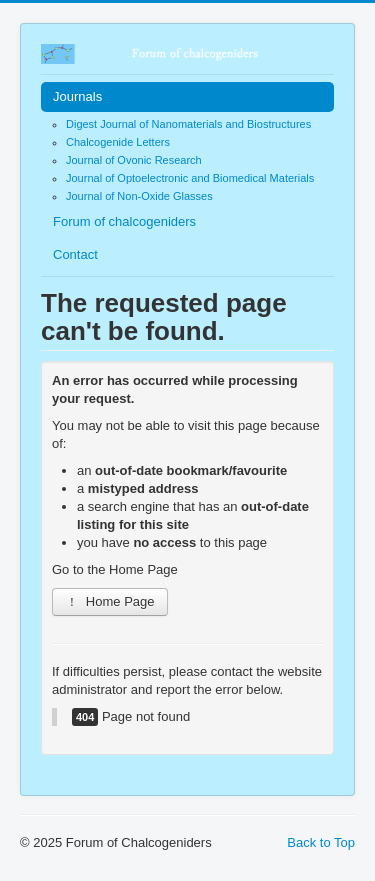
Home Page (110, 601)
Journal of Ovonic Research (134, 160)
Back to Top (321, 842)
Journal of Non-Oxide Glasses (139, 196)
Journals (77, 96)
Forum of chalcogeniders (124, 221)
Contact (75, 254)
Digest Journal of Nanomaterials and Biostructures (188, 124)
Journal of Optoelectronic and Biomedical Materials (190, 178)
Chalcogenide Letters (118, 142)
